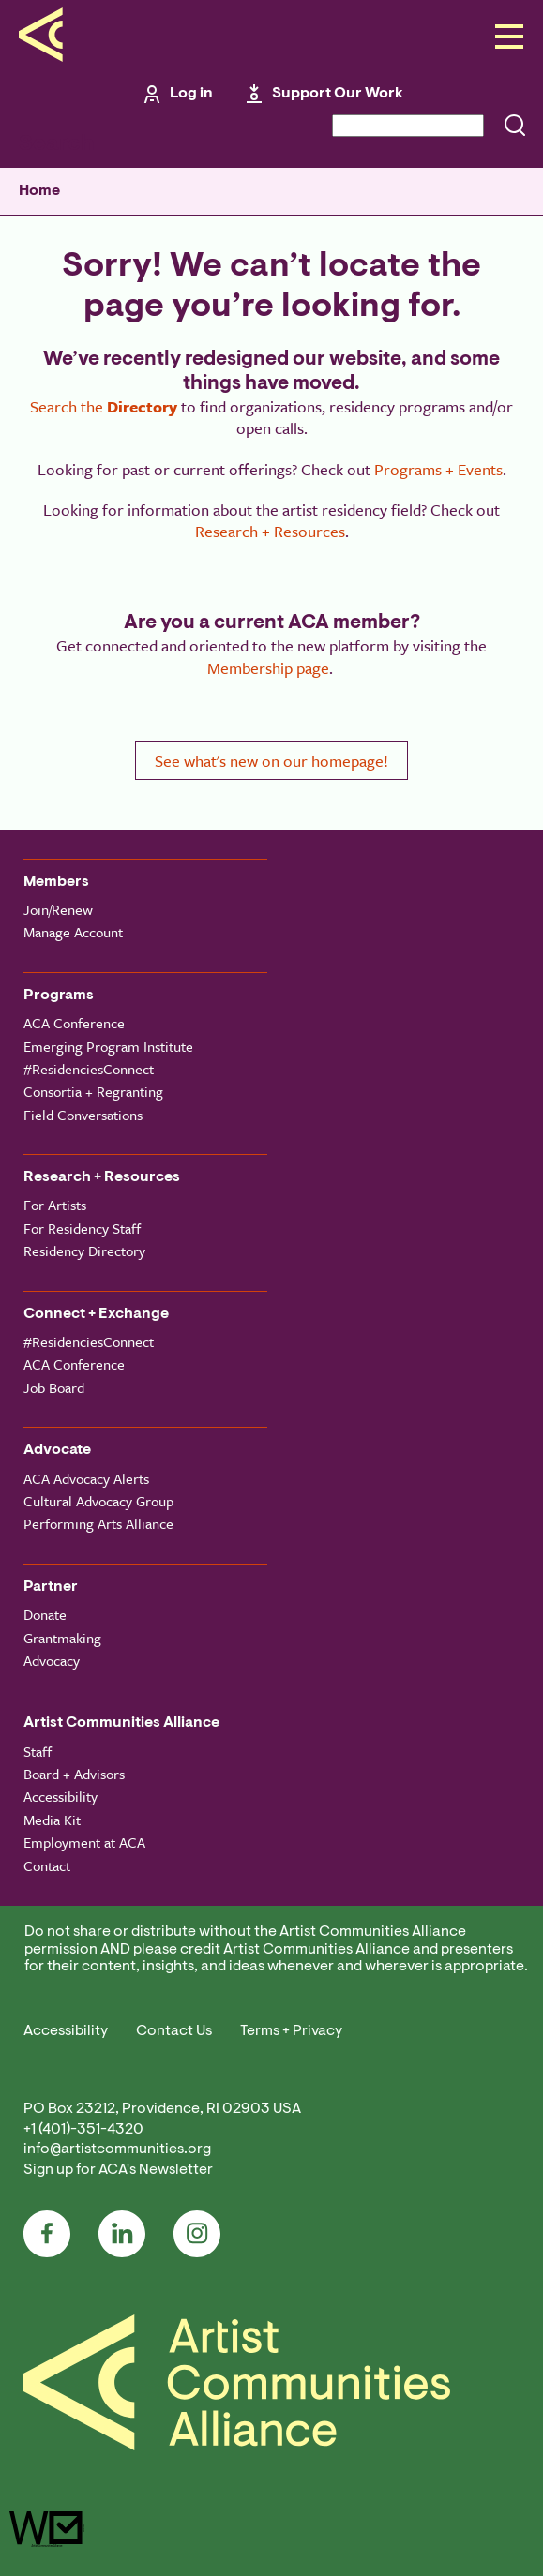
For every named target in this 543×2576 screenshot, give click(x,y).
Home (39, 191)
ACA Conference (74, 1022)
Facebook (46, 2233)
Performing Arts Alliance (98, 1523)
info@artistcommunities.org (117, 2149)
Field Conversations (83, 1114)
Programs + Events (438, 469)
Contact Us (174, 2031)
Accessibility (60, 1796)
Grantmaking (62, 1637)
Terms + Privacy (291, 2031)
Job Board (53, 1387)
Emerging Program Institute (108, 1046)
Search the (103, 406)
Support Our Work (337, 93)
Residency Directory (84, 1250)
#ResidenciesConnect (88, 1068)
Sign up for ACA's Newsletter (118, 2170)
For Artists (54, 1204)
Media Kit (52, 1819)
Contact (46, 1865)
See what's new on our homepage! (271, 760)
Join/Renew (58, 909)
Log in (191, 93)
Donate (45, 1614)
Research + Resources (270, 531)
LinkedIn (121, 2233)
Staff (37, 1751)
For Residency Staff (82, 1228)
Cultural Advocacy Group (98, 1500)
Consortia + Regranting (93, 1091)
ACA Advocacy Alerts (86, 1478)
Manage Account (73, 931)
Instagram (196, 2233)
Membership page (268, 668)
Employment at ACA (84, 1842)
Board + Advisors (74, 1773)
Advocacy (51, 1660)
